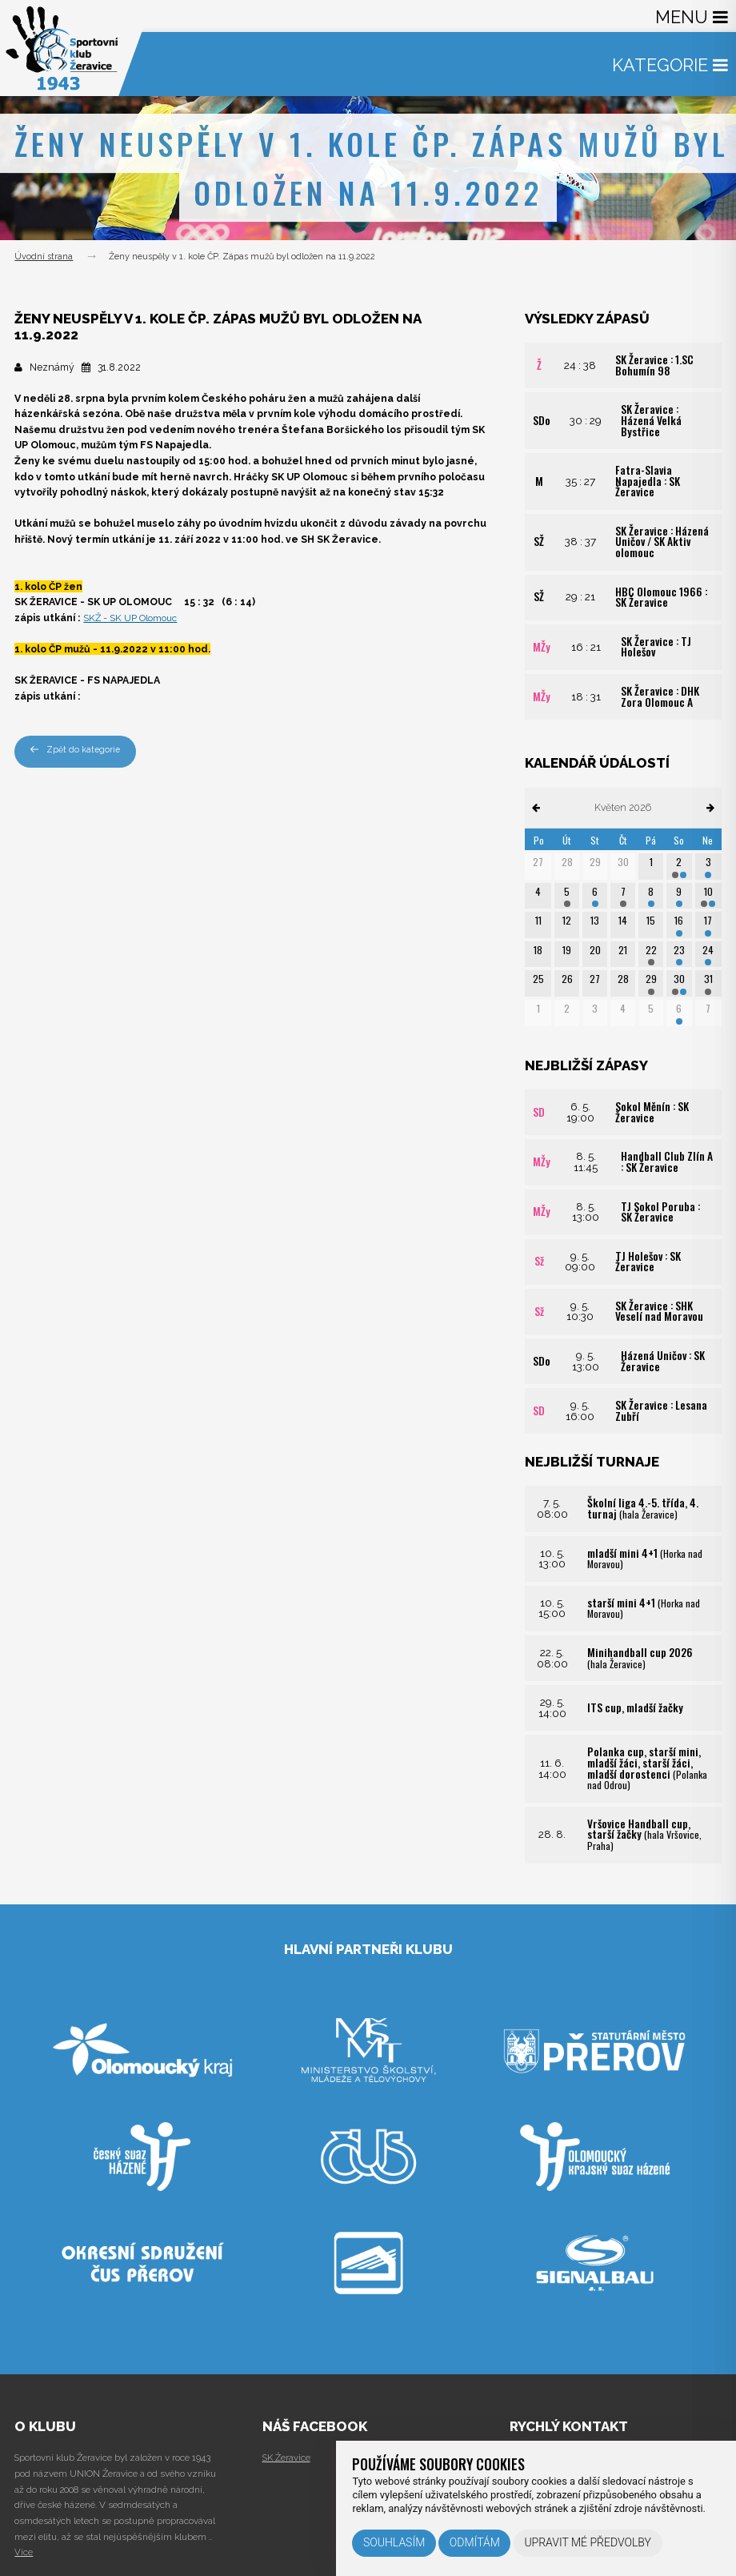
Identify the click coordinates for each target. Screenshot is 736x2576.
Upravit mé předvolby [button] (587, 2542)
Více (23, 2552)
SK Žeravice (286, 2457)
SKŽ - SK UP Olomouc (130, 618)
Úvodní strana (43, 256)
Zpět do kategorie (75, 749)
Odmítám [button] (475, 2542)
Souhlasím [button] (394, 2542)
